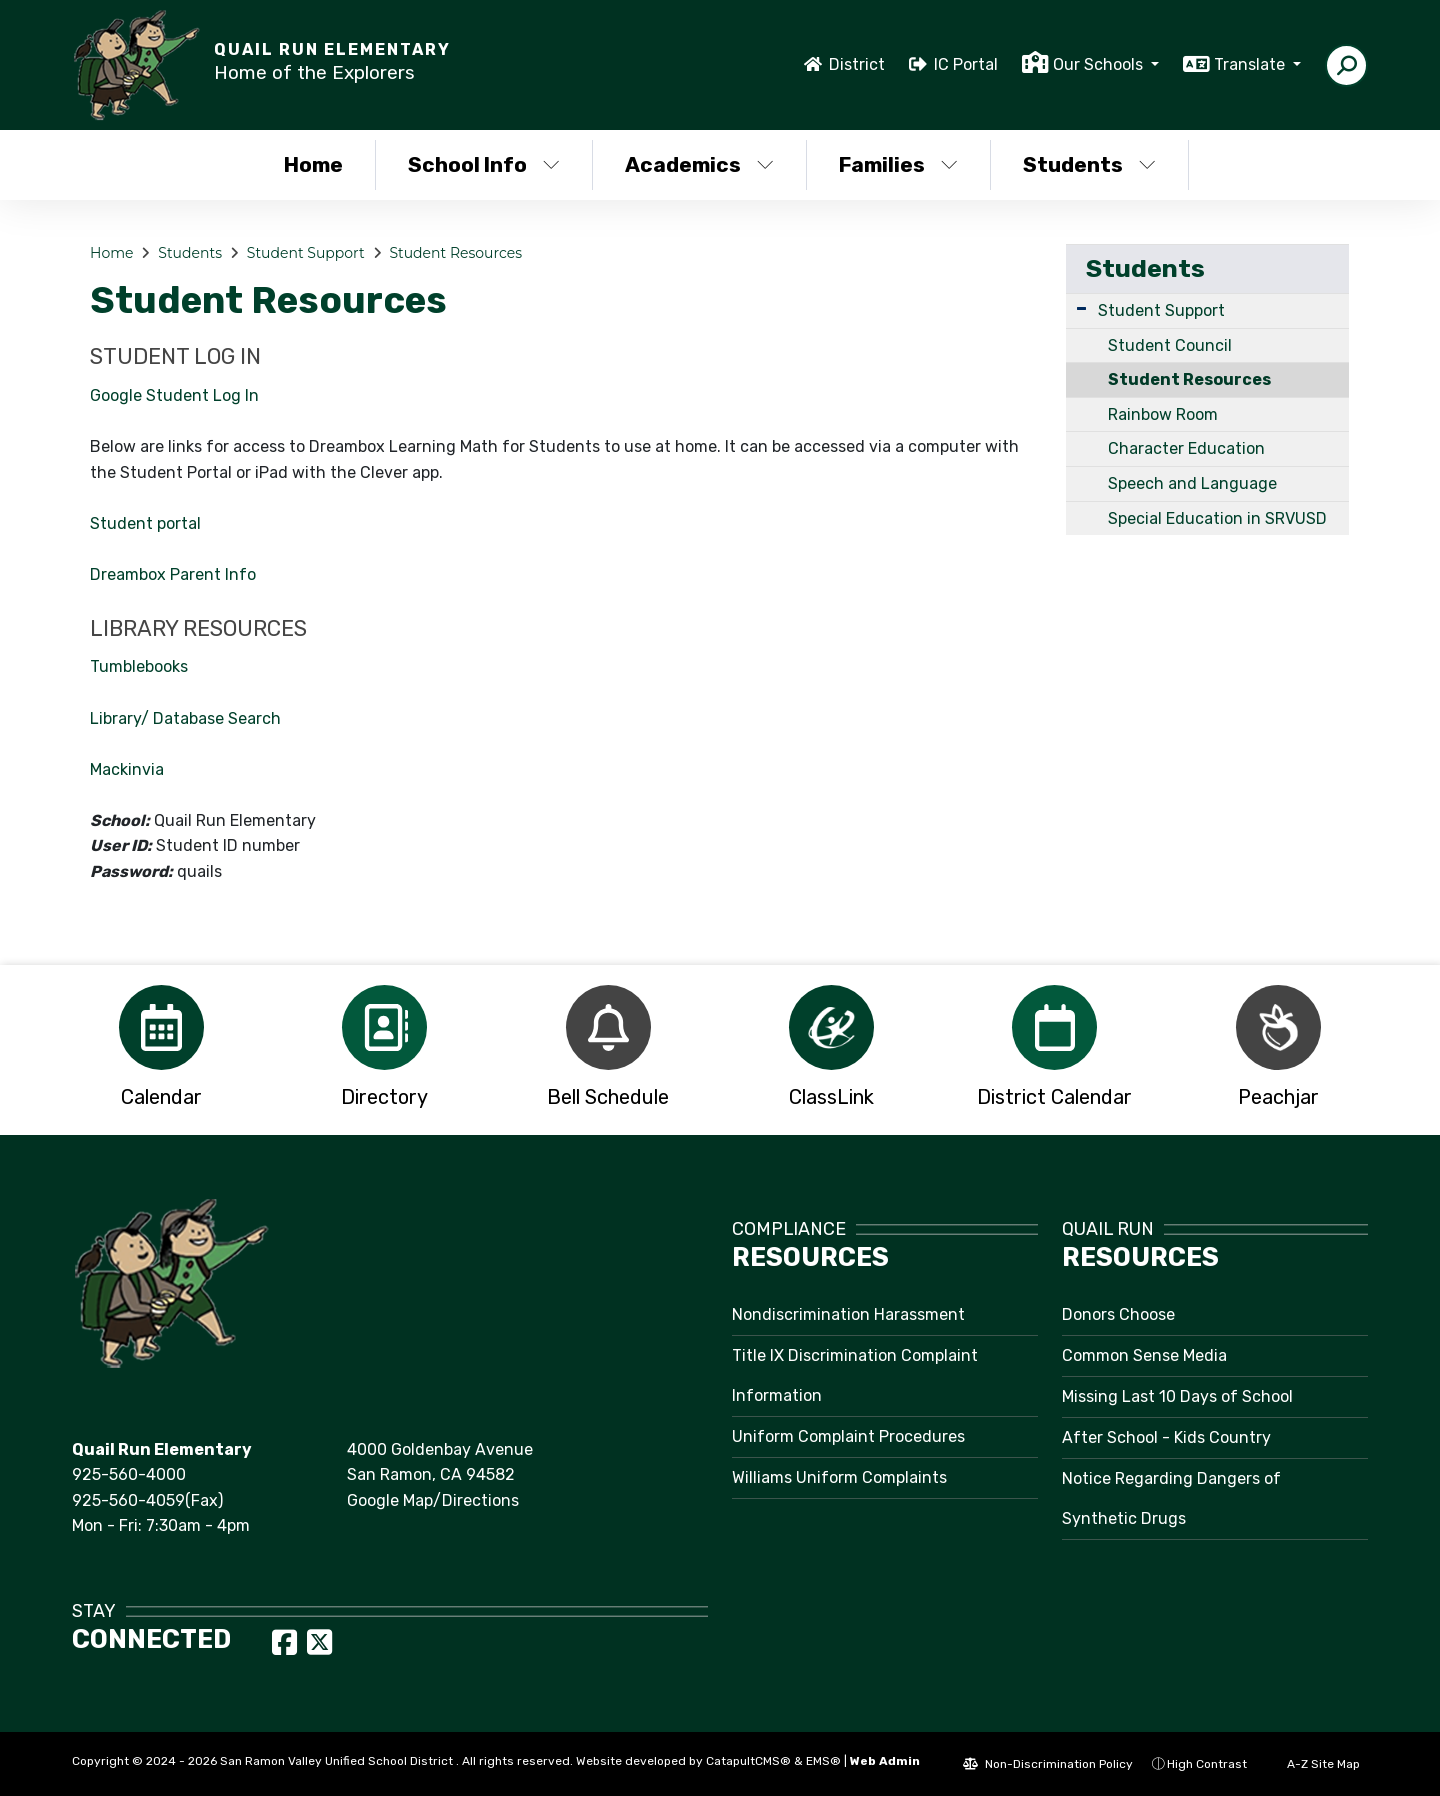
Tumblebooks (139, 666)
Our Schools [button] (1100, 64)
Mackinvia (127, 769)
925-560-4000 (129, 1474)
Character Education (1186, 448)
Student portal (145, 523)
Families (898, 164)
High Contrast (1207, 1764)
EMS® (823, 1761)
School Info (484, 164)
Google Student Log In (174, 395)
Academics (699, 164)
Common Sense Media (1144, 1355)
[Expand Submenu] (1081, 308)
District (857, 64)
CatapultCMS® (748, 1761)
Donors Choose (1118, 1314)
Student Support (306, 253)
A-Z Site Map (1313, 1764)
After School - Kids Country (1166, 1437)
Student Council (1170, 345)
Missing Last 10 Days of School (1177, 1396)
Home (313, 164)
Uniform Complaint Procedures (848, 1436)
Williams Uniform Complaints (839, 1477)
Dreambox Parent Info (173, 574)
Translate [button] (1251, 64)
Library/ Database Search (185, 718)
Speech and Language (1192, 483)
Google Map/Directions (433, 1500)
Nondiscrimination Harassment (848, 1314)
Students (1089, 164)
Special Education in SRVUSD (1217, 518)
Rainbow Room (1163, 414)
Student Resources (455, 253)
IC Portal (966, 64)
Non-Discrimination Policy (1048, 1764)
